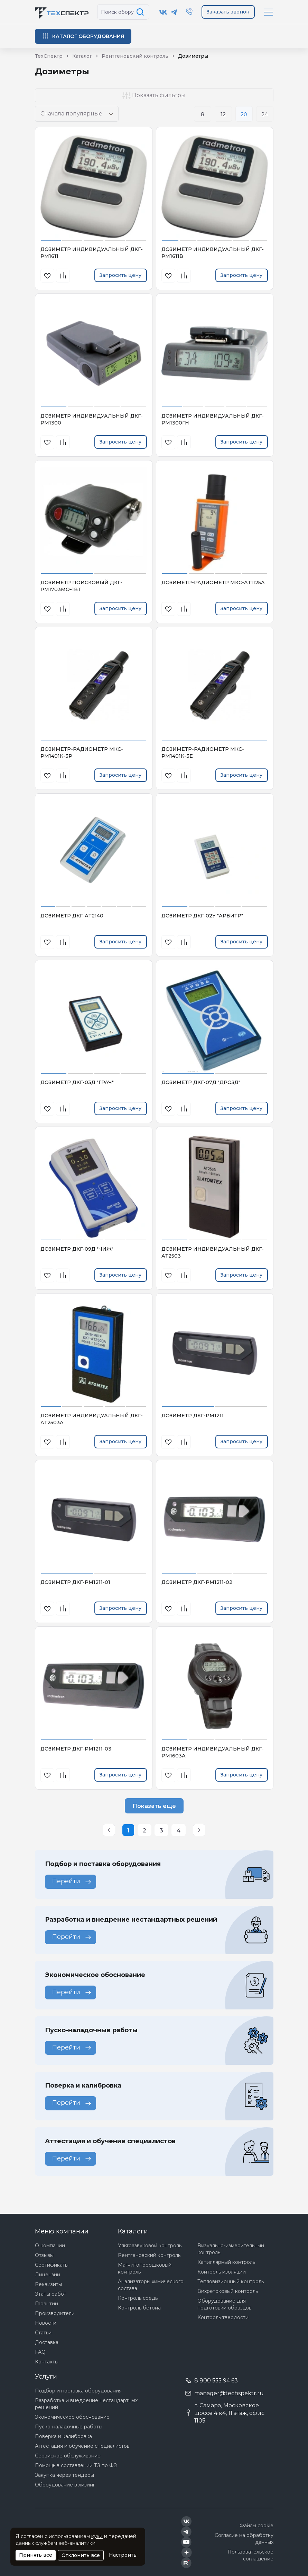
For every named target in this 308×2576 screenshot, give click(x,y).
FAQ (40, 2352)
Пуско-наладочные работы (68, 2427)
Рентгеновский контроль (149, 2255)
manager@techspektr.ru (229, 2393)
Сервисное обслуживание (68, 2456)
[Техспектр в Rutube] (186, 2563)
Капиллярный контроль (226, 2262)
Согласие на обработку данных (244, 2538)
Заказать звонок (228, 12)
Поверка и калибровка (63, 2436)
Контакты (46, 2362)
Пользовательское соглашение (250, 2555)
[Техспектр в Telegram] (174, 12)
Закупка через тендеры (64, 2475)
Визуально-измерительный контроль (230, 2249)
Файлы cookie (256, 2525)
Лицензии (47, 2274)
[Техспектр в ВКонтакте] (163, 12)
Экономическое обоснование (72, 2417)
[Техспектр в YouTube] (186, 2542)
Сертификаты (51, 2265)
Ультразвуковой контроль (149, 2245)
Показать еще (154, 1806)
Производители (55, 2313)
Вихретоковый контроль (227, 2291)
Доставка (46, 2342)
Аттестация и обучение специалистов (82, 2446)
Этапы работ (50, 2294)
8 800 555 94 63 (216, 2380)
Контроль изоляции (221, 2272)
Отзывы (44, 2255)
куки (97, 2536)
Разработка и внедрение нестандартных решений (86, 2403)
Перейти (72, 1881)
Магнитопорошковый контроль (144, 2268)
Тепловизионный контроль (230, 2281)
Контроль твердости (223, 2317)
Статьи (43, 2333)
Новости (45, 2323)
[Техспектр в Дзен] (186, 2552)
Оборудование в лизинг (65, 2485)
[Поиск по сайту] (141, 11)
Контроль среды (138, 2298)
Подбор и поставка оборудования (78, 2391)
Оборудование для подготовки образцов (224, 2304)
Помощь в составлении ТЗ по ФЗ (76, 2465)
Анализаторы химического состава (151, 2285)
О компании (50, 2245)
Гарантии (46, 2303)
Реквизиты (48, 2284)
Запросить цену (120, 275)
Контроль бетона (139, 2308)
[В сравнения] (63, 276)
